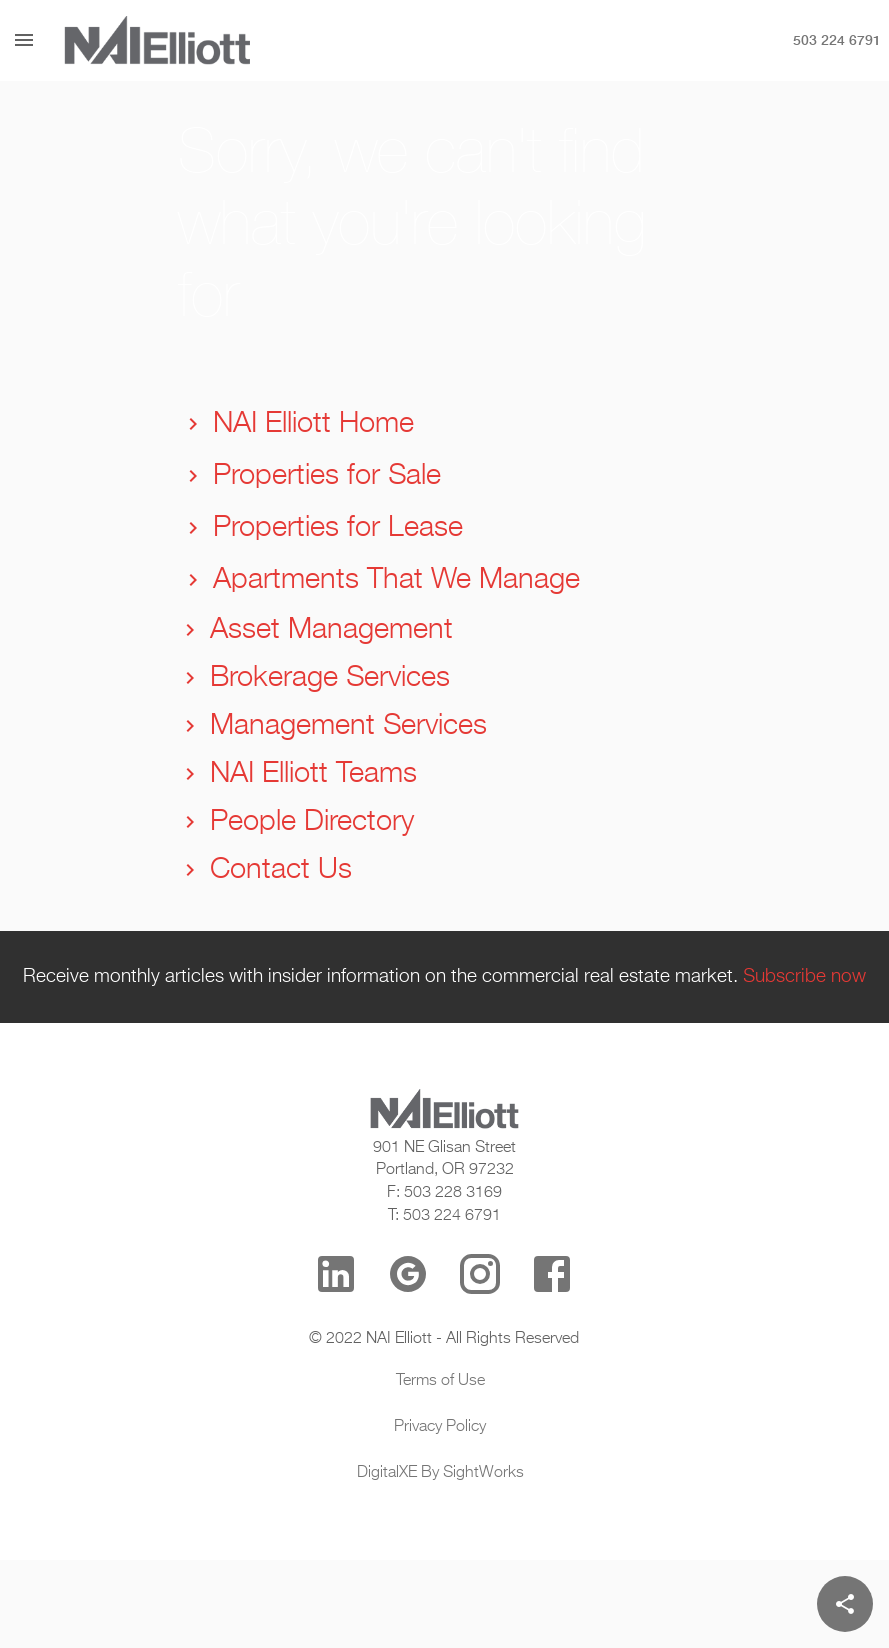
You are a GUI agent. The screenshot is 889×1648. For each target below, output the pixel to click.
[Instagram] (480, 1274)
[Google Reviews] (408, 1274)
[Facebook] (552, 1274)
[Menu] (24, 40)
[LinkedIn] (336, 1274)
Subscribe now (804, 977)
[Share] (845, 1604)
